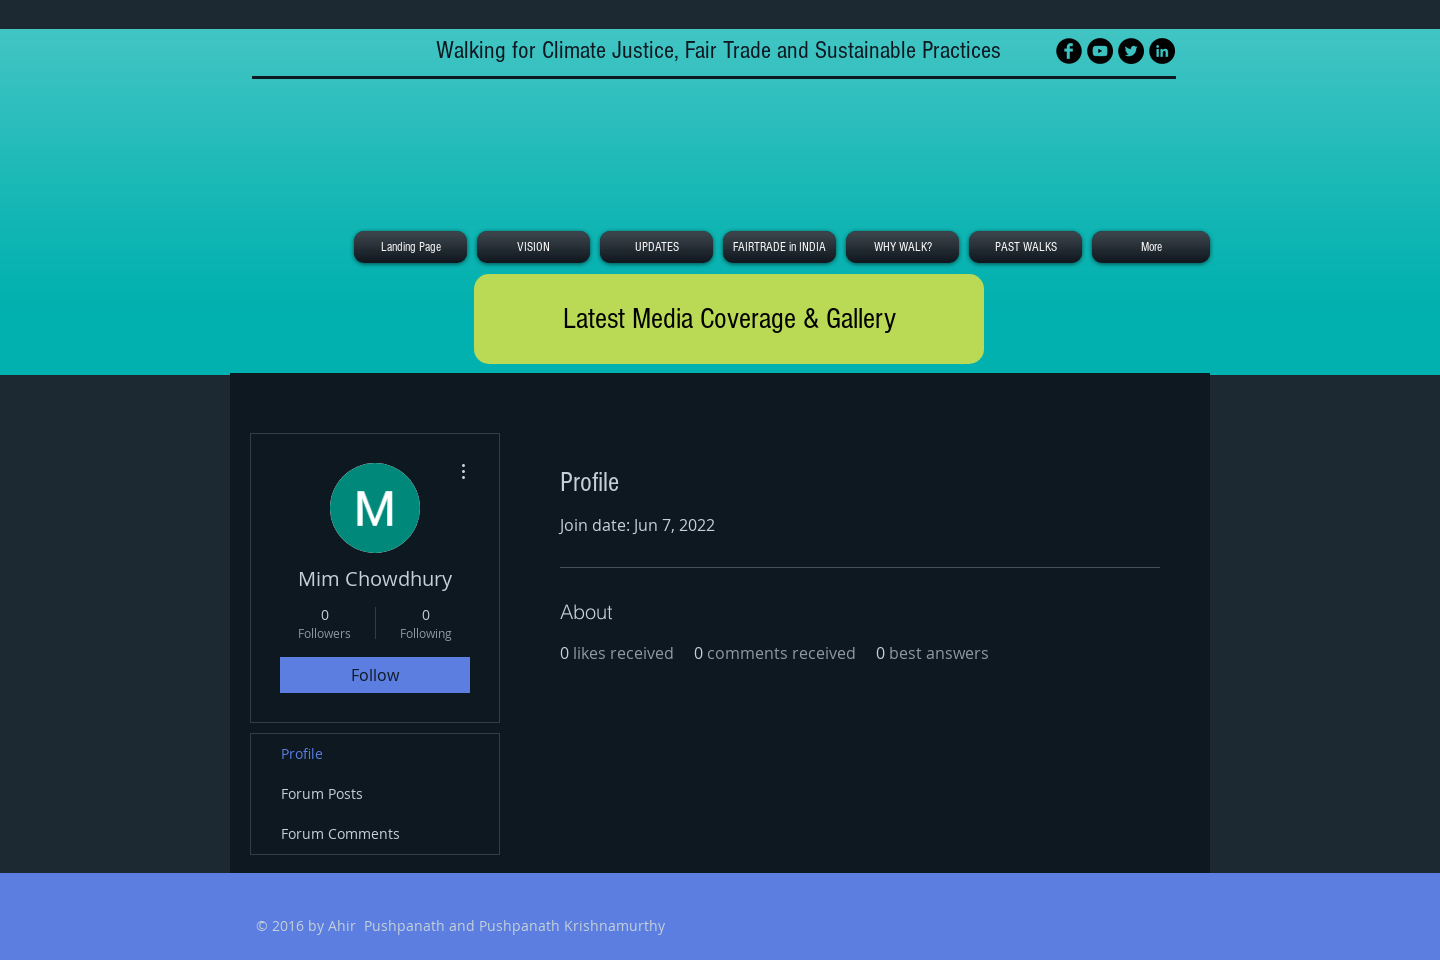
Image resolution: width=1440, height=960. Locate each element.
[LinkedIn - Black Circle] (1162, 51)
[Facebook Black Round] (1069, 51)
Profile (302, 753)
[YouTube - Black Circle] (1100, 51)
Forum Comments (340, 833)
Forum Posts (322, 793)
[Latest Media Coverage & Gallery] (729, 319)
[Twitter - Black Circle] (1131, 51)
